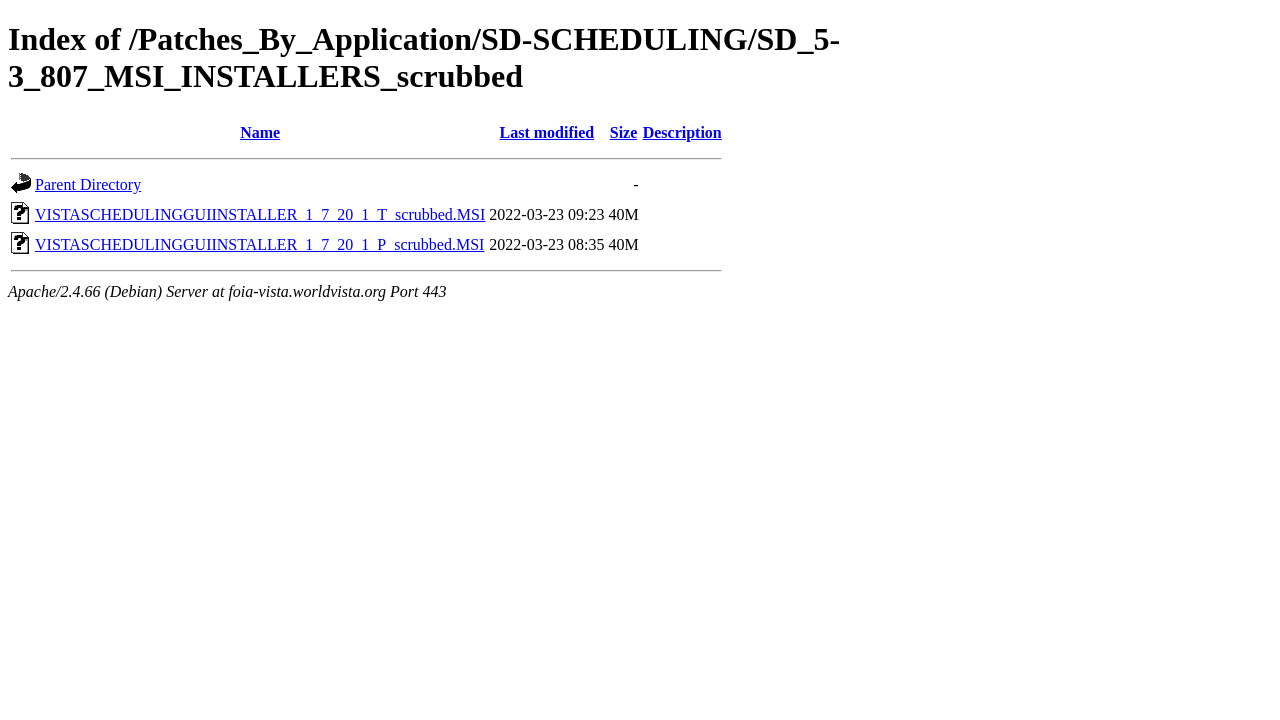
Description (682, 132)
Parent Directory (88, 184)
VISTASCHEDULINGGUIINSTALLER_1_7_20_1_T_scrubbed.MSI (260, 214)
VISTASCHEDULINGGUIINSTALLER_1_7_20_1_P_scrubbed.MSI (259, 244)
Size (624, 132)
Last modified (547, 132)
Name (260, 132)
